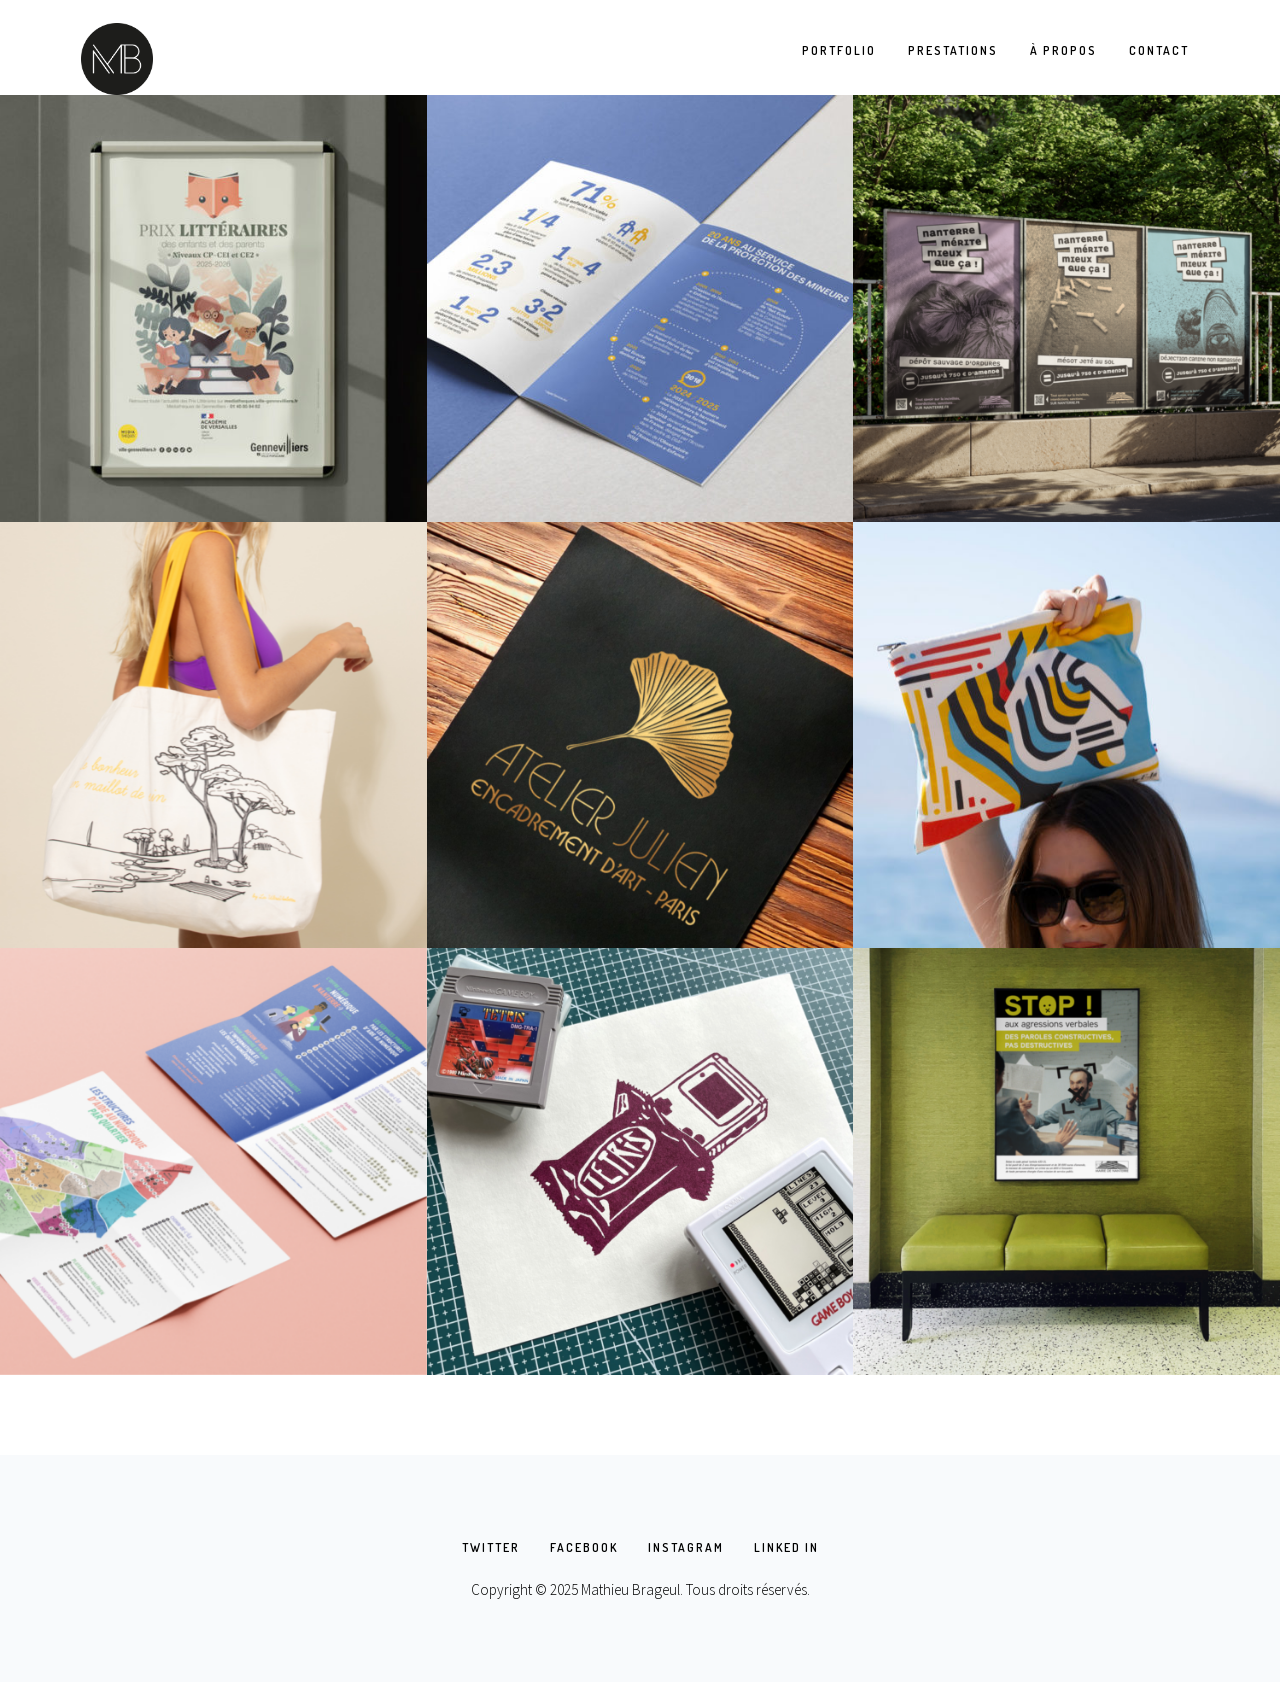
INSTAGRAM (686, 1547)
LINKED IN (786, 1547)
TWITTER (491, 1547)
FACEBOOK (584, 1547)
